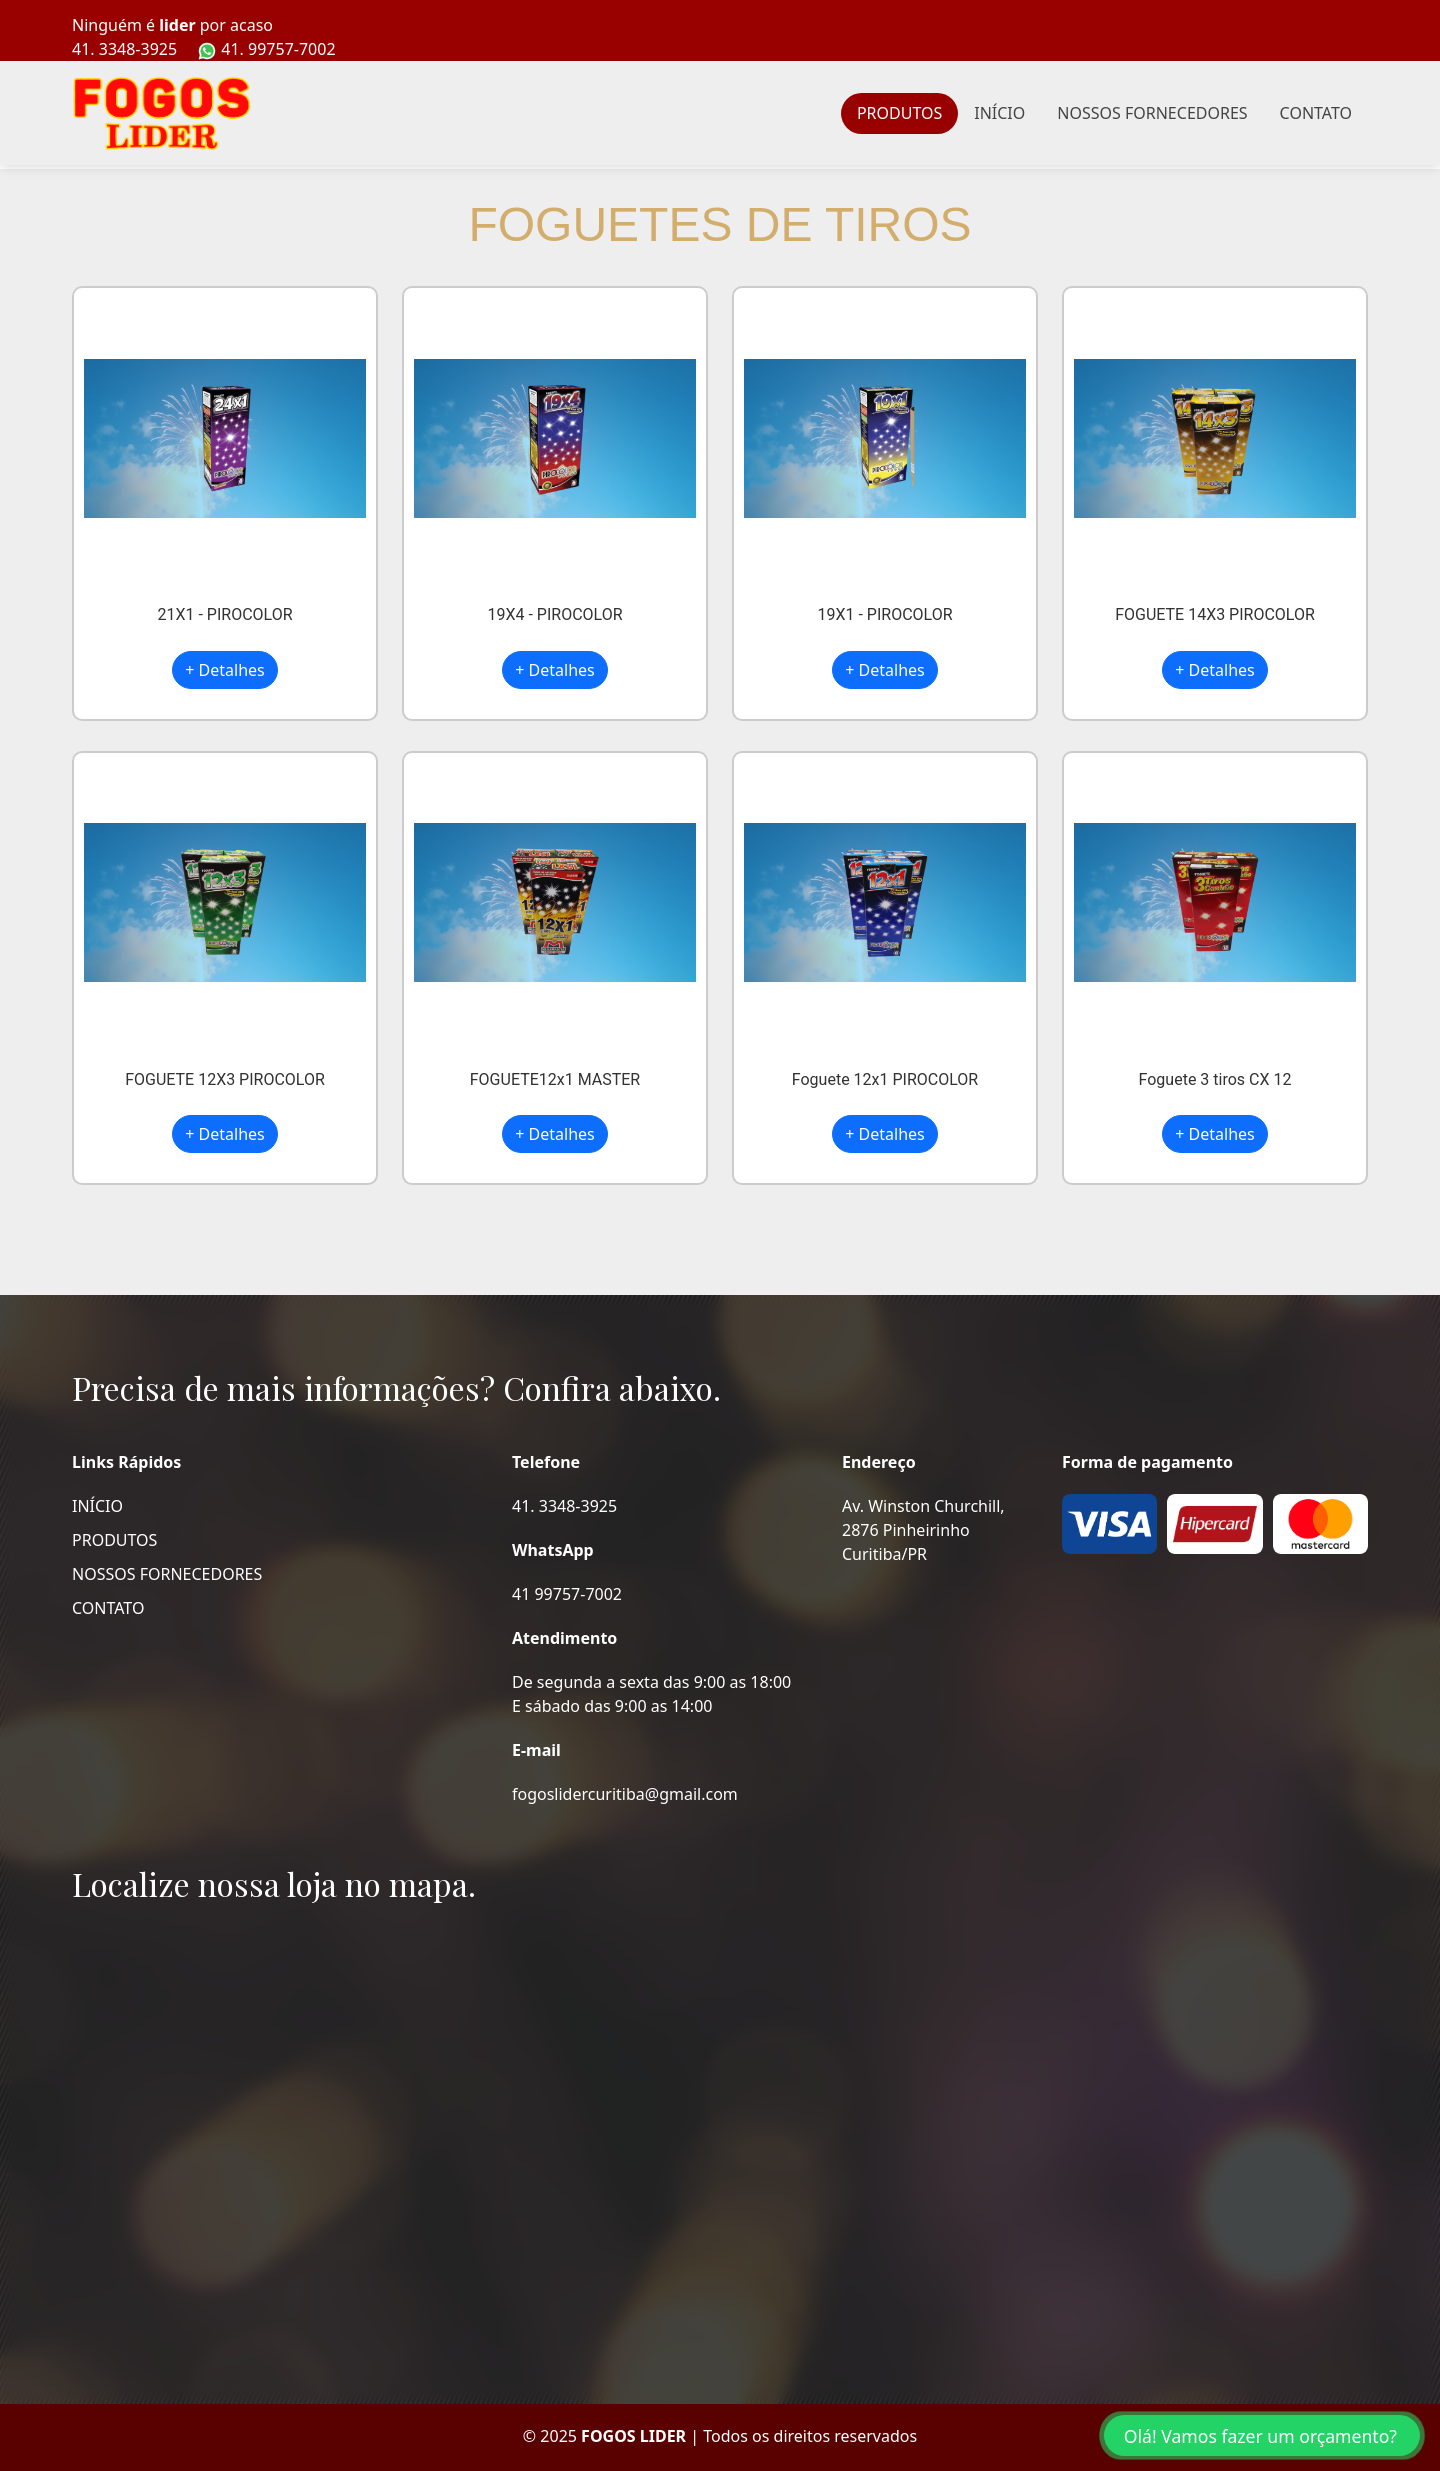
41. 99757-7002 (266, 49)
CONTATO (1316, 113)
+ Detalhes (224, 670)
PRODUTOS (899, 113)
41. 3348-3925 (124, 49)
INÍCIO (999, 113)
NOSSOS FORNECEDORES (1152, 113)
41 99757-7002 (567, 1594)
